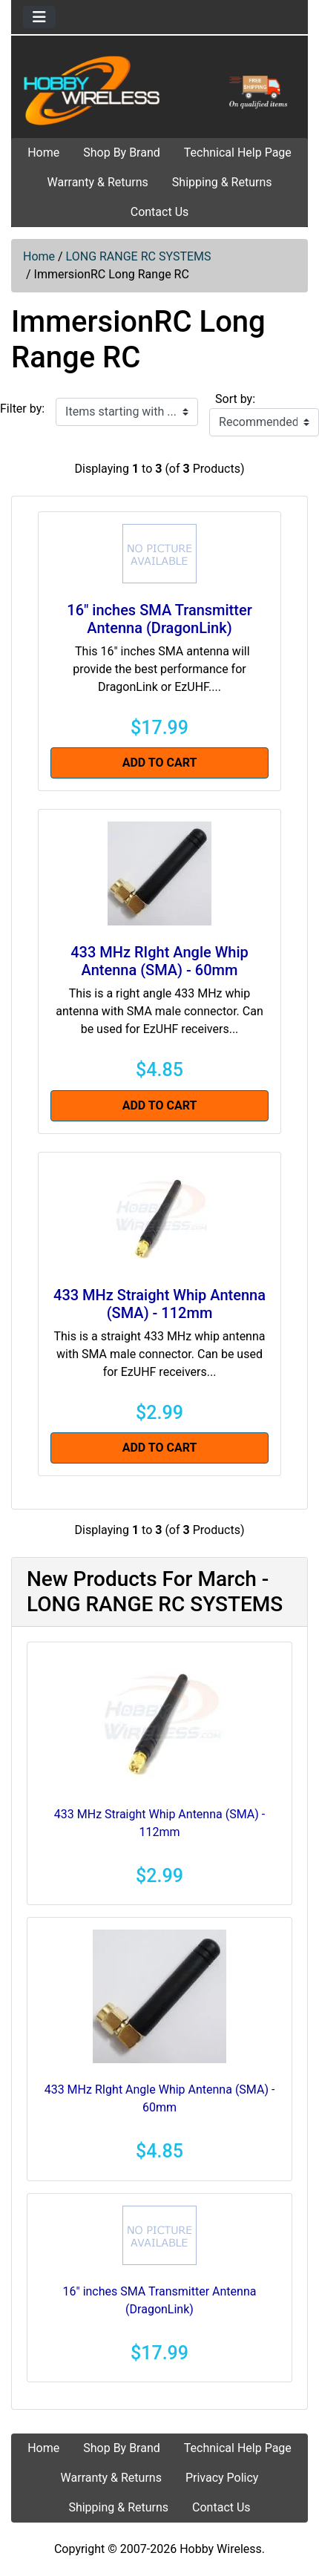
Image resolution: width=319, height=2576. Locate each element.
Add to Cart (159, 763)
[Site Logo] (159, 89)
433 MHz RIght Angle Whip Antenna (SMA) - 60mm (159, 961)
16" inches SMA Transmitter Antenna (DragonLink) (159, 619)
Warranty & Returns (97, 182)
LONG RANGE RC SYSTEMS (138, 256)
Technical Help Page (238, 152)
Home (43, 152)
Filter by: (22, 409)
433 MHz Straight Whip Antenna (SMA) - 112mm (159, 1304)
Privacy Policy (222, 2478)
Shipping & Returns (222, 182)
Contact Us (160, 212)
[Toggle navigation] (39, 17)
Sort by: (235, 399)
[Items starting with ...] (127, 412)
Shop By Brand (121, 152)
